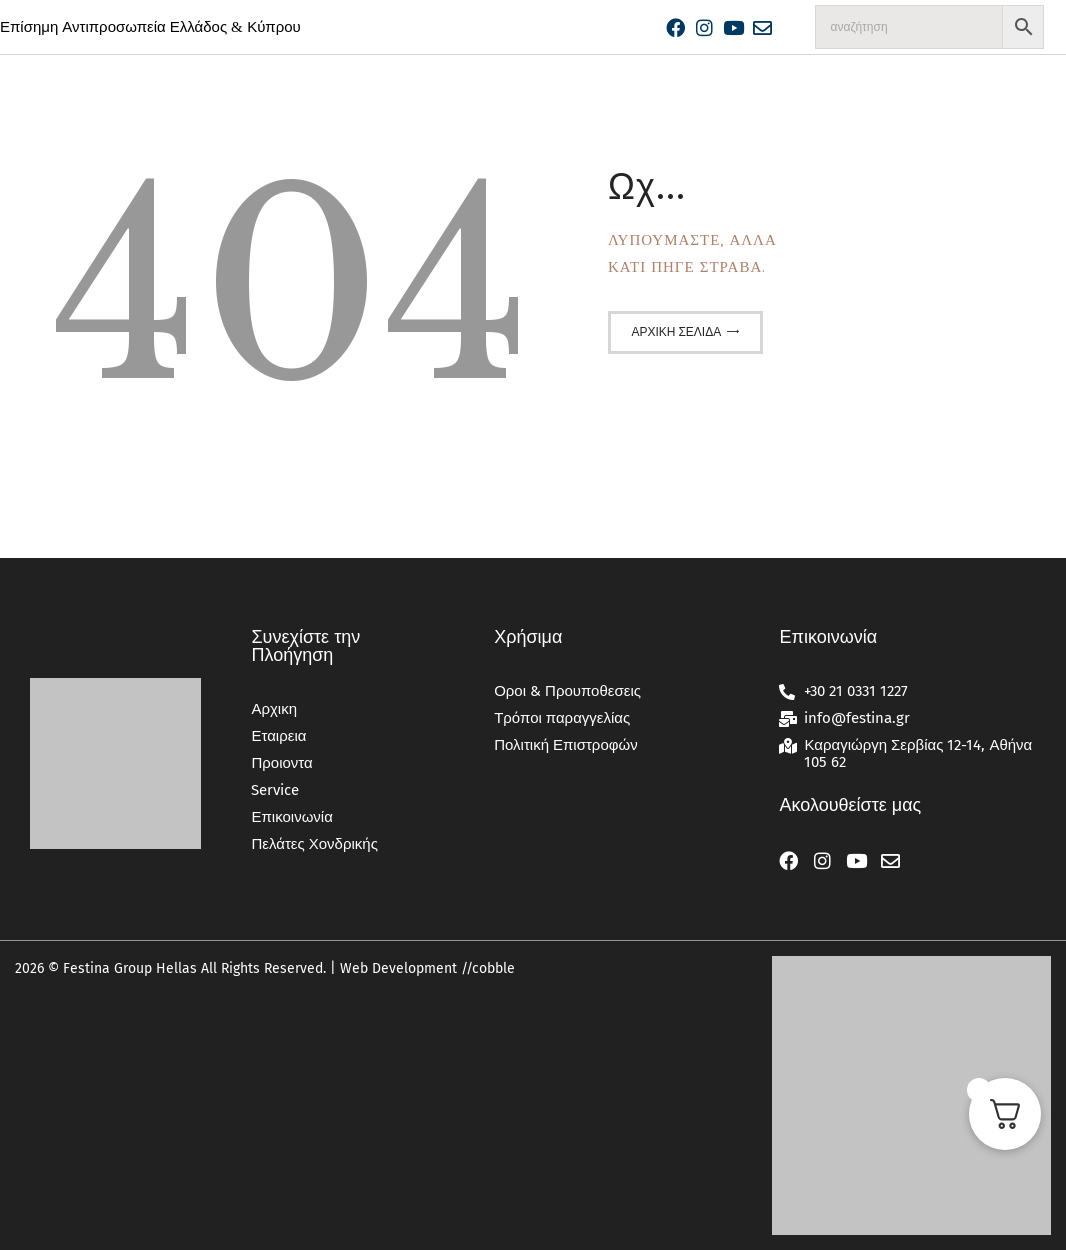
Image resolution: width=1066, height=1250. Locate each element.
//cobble (486, 968)
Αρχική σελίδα (676, 332)
